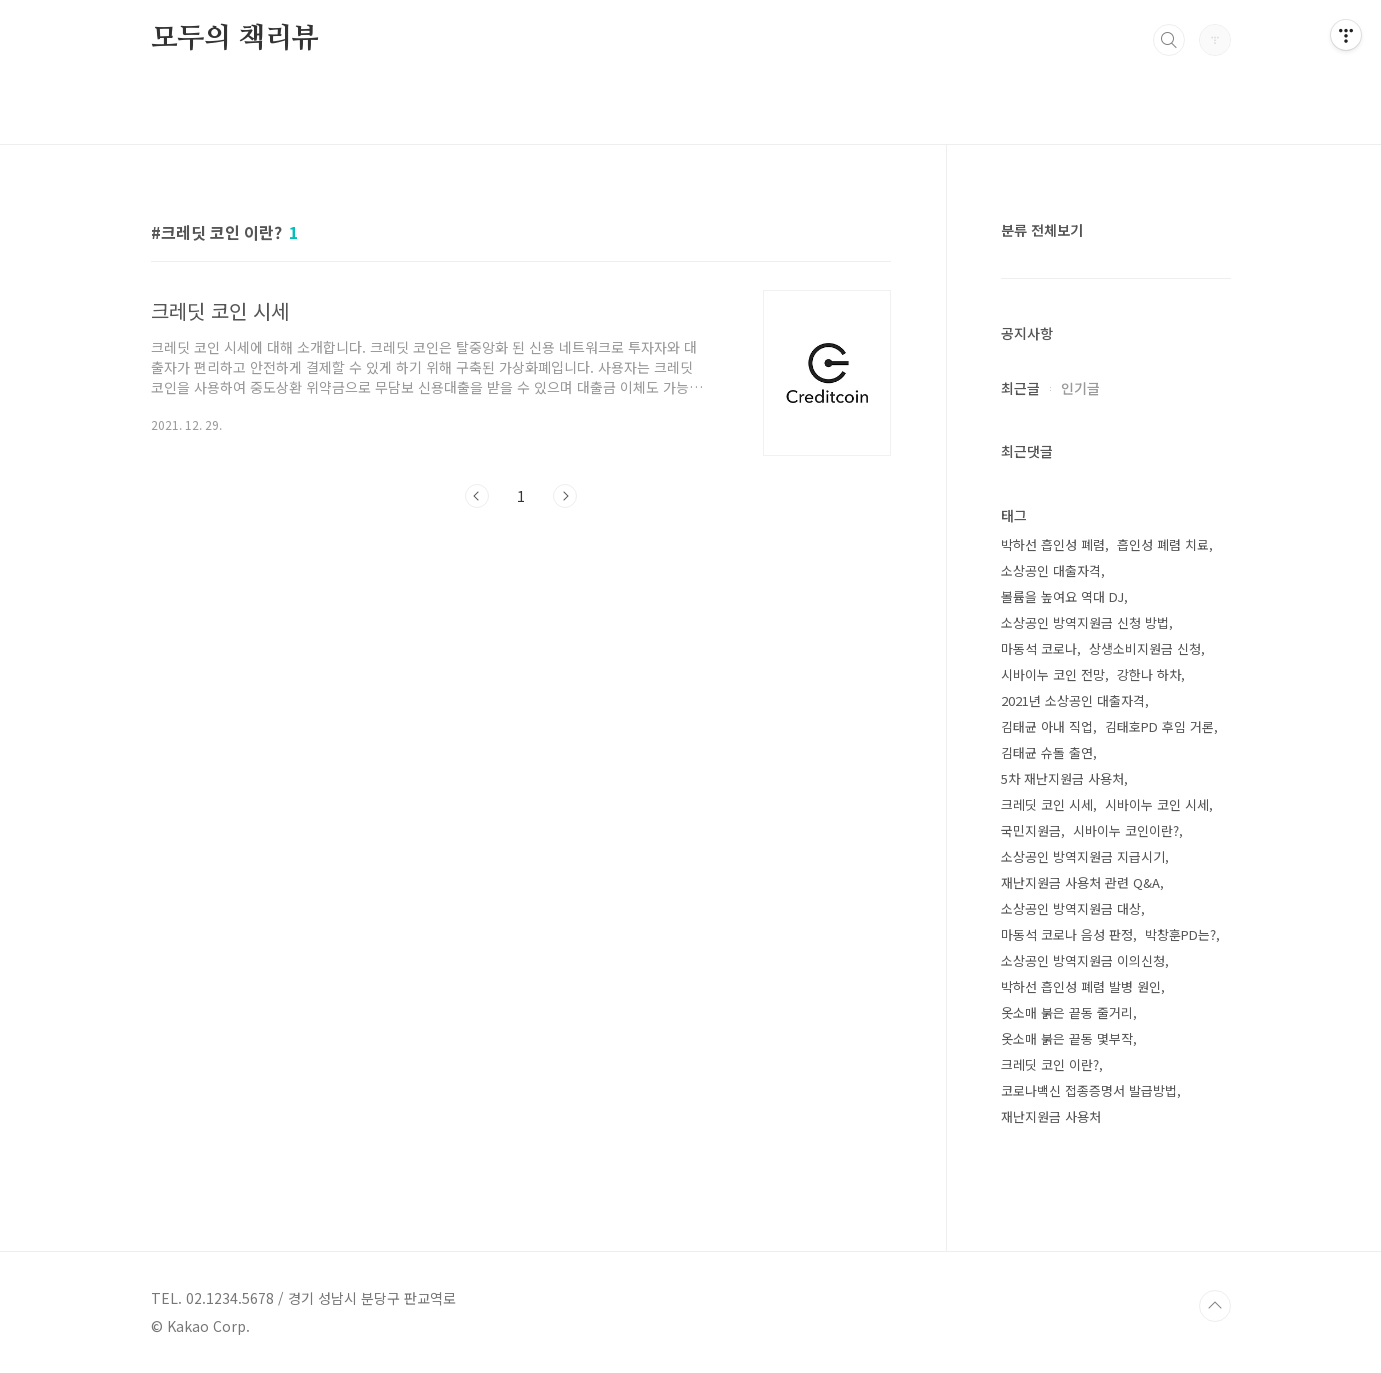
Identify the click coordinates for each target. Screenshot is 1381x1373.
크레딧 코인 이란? (1050, 1064)
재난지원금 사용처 (1051, 1116)
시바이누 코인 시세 (1157, 804)
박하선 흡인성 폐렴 (1053, 544)
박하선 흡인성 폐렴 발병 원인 (1081, 986)
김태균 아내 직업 (1047, 726)
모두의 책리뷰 (235, 39)
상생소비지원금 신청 (1145, 648)
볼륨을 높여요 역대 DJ (1062, 596)
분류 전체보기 (1042, 230)
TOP (1215, 1306)
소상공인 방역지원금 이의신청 (1083, 960)
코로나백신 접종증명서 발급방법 (1089, 1090)
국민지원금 (1031, 830)
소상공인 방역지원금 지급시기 (1083, 856)
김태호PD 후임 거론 (1159, 726)
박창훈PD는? (1180, 934)
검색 (1169, 40)
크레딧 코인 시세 (1047, 804)
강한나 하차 (1149, 674)
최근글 (1020, 388)
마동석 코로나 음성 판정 (1067, 934)
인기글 (1080, 388)
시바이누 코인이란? (1126, 830)
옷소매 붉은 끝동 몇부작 (1067, 1038)
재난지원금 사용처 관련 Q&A (1080, 882)
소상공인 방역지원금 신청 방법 (1085, 622)
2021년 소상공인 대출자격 (1073, 700)
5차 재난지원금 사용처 (1062, 778)
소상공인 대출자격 (1051, 570)
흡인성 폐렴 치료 (1163, 544)
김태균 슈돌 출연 (1047, 752)
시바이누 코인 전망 (1053, 674)
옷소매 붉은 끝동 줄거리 (1067, 1012)
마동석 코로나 (1039, 648)
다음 (565, 496)
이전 (477, 496)
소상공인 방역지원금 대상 (1071, 908)
